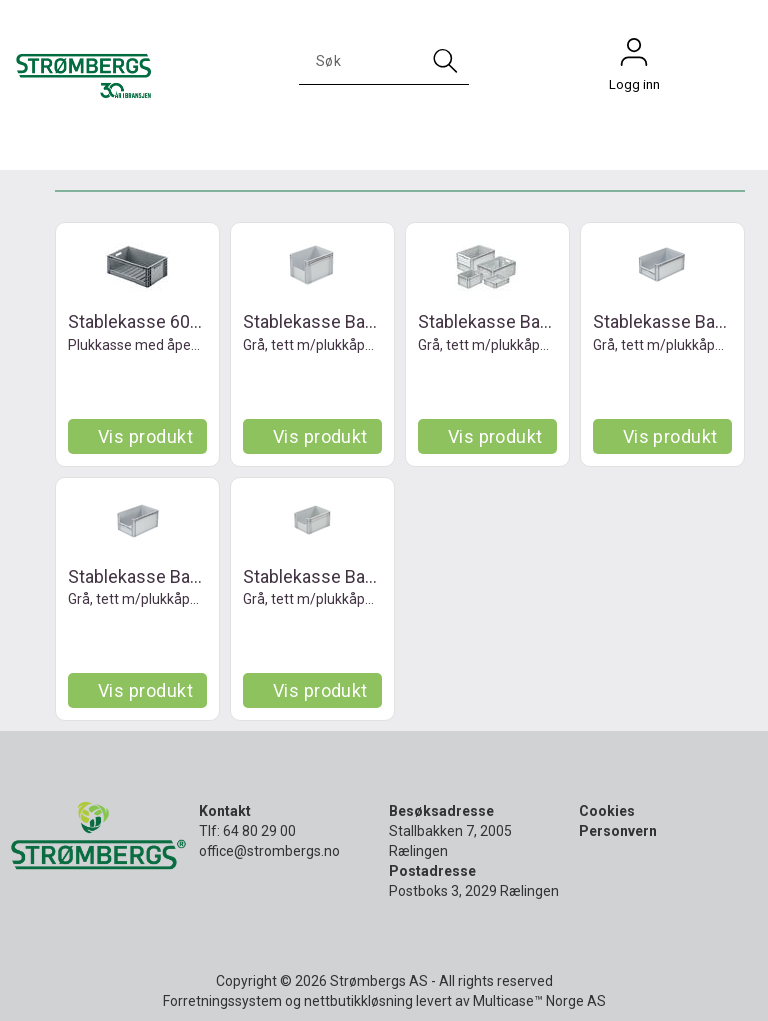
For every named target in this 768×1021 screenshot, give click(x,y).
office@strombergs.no (269, 851)
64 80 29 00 (259, 831)
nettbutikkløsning (358, 1001)
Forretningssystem (222, 1001)
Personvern (618, 831)
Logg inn (634, 57)
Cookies (607, 811)
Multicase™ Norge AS (539, 1001)
